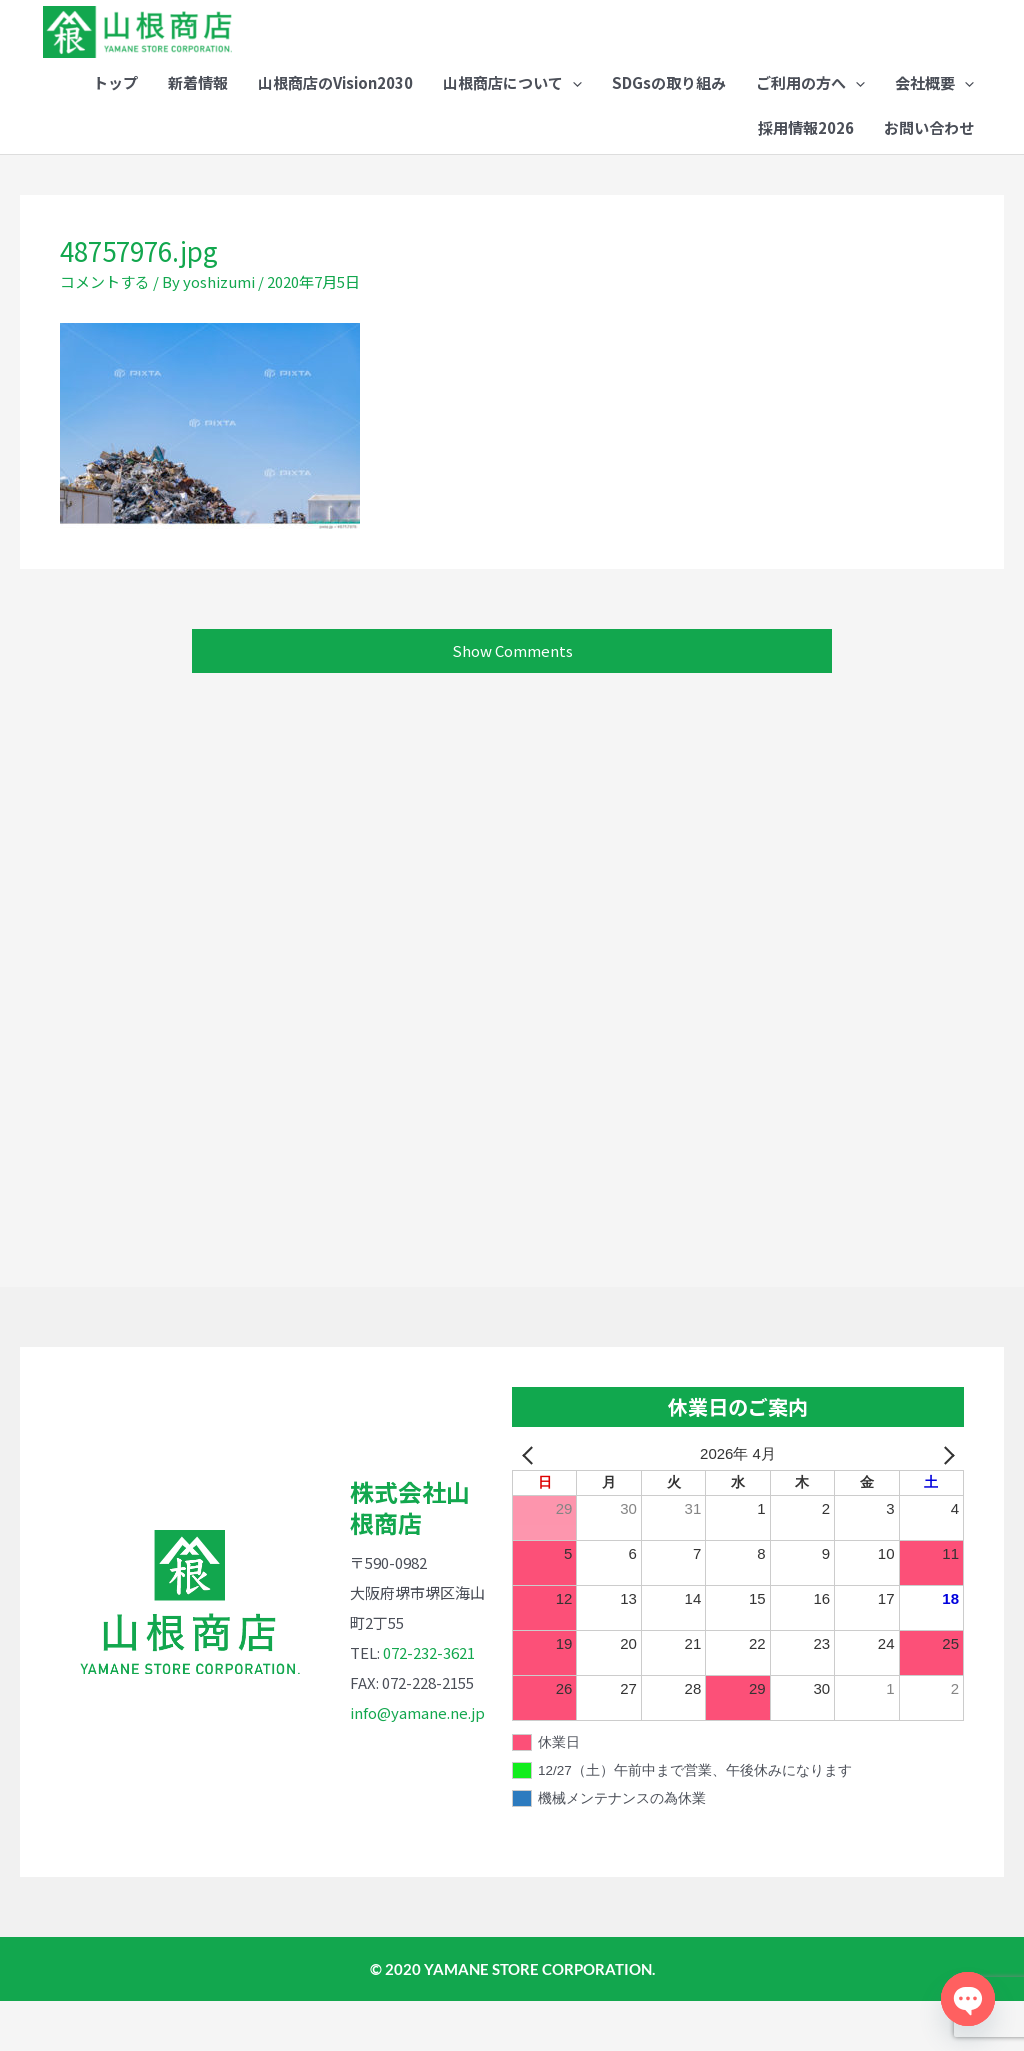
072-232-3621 (429, 1702)
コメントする (105, 331)
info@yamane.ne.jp (417, 1762)
